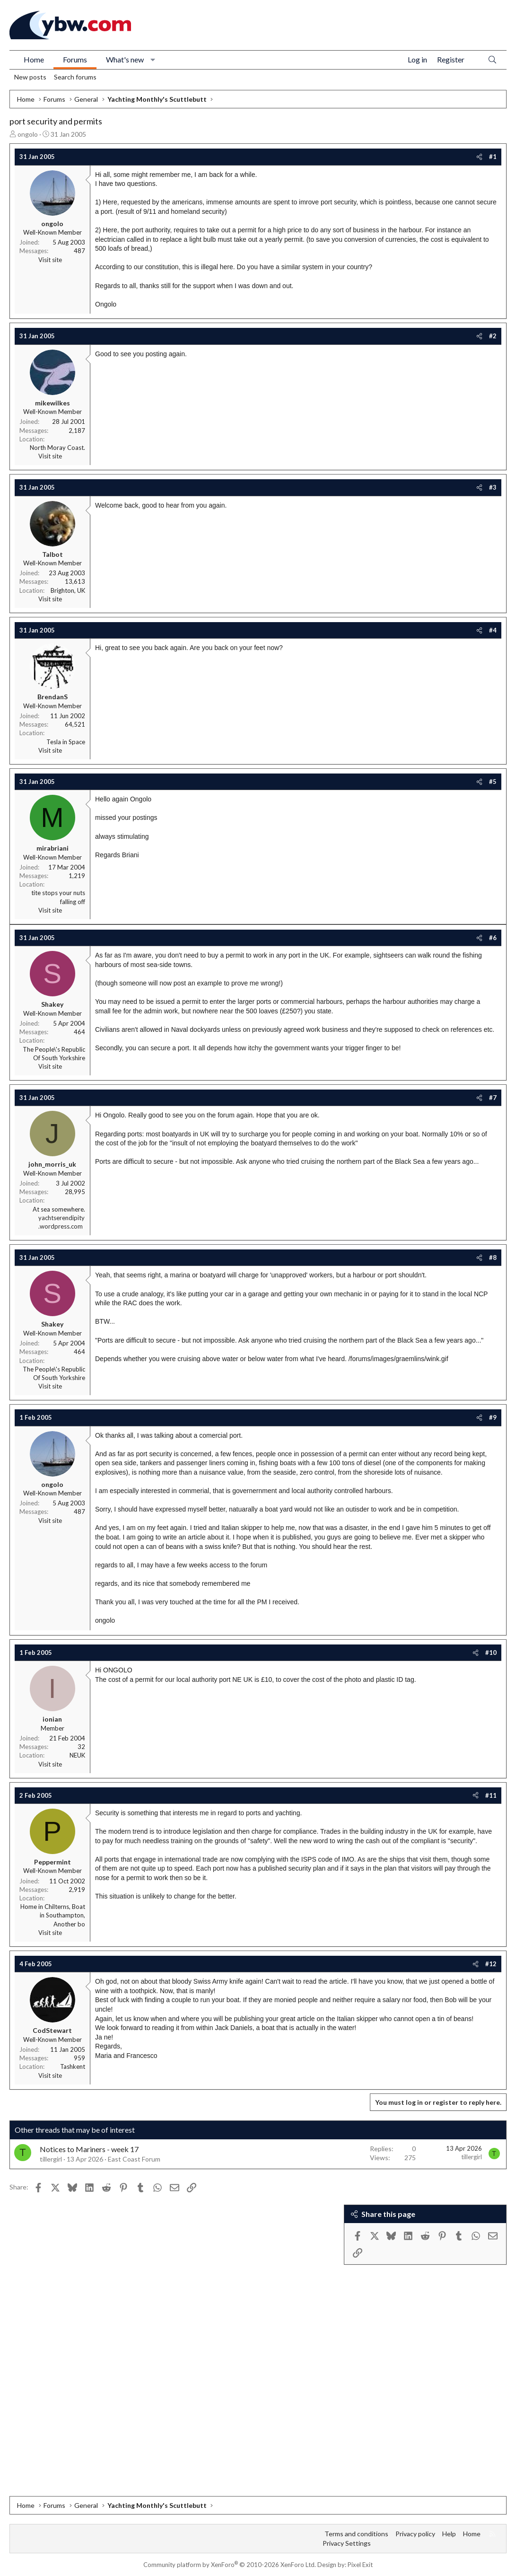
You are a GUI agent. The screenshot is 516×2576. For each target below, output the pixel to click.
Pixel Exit (360, 2564)
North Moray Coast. (57, 447)
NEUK (77, 1755)
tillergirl (51, 2159)
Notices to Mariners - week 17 (89, 2149)
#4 (493, 630)
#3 (493, 487)
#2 (493, 336)
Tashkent (72, 2066)
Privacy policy (415, 2534)
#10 (491, 1652)
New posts (30, 77)
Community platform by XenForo (229, 2564)
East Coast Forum (134, 2159)
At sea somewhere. (59, 1209)
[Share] (479, 156)
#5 (493, 781)
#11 (491, 1795)
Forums (75, 59)
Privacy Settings (347, 2543)
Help (449, 2534)
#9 (493, 1417)
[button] (153, 60)
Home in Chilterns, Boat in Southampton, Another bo (52, 1915)
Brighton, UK (68, 590)
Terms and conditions (356, 2534)
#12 (491, 1964)
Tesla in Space (65, 742)
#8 (493, 1257)
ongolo (27, 134)
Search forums (75, 77)
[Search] (492, 60)
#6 (493, 937)
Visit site (50, 260)
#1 (493, 156)
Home (34, 59)
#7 (493, 1097)
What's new (125, 59)
